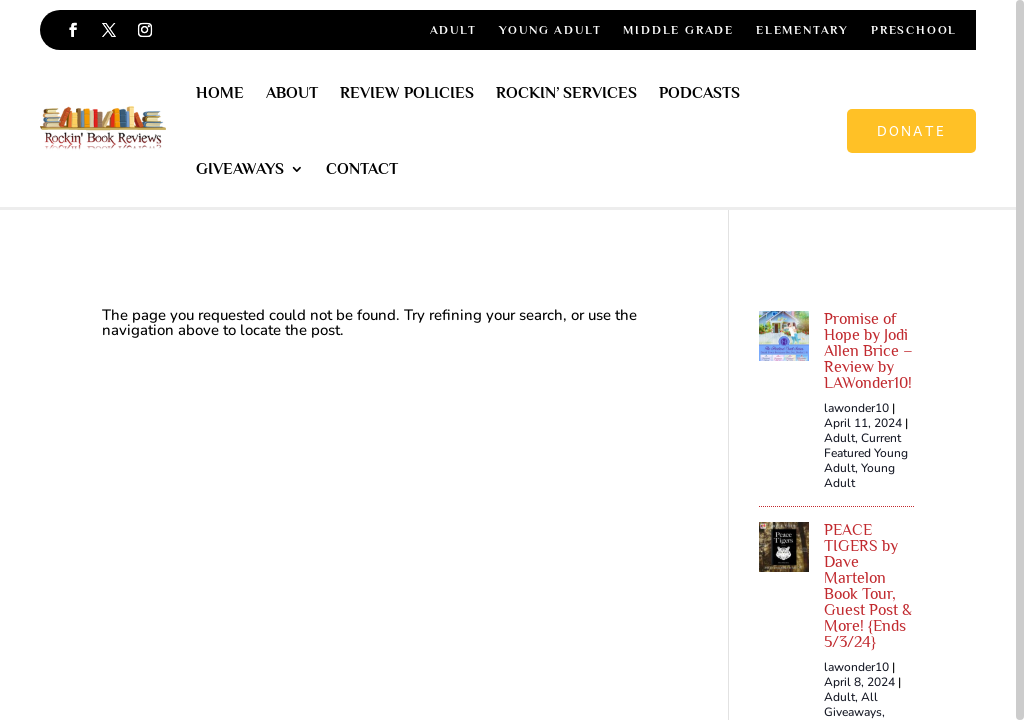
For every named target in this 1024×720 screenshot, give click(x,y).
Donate (911, 130)
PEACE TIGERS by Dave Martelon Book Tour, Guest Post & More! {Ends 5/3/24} (868, 586)
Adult (453, 30)
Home (220, 93)
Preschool (914, 30)
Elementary (802, 30)
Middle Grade (678, 30)
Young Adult (550, 30)
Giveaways (240, 169)
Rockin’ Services (566, 93)
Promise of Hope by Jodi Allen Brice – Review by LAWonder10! (868, 351)
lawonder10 (856, 408)
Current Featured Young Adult (866, 453)
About (292, 93)
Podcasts (699, 93)
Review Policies (407, 93)
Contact (362, 169)
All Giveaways (853, 704)
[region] (512, 360)
